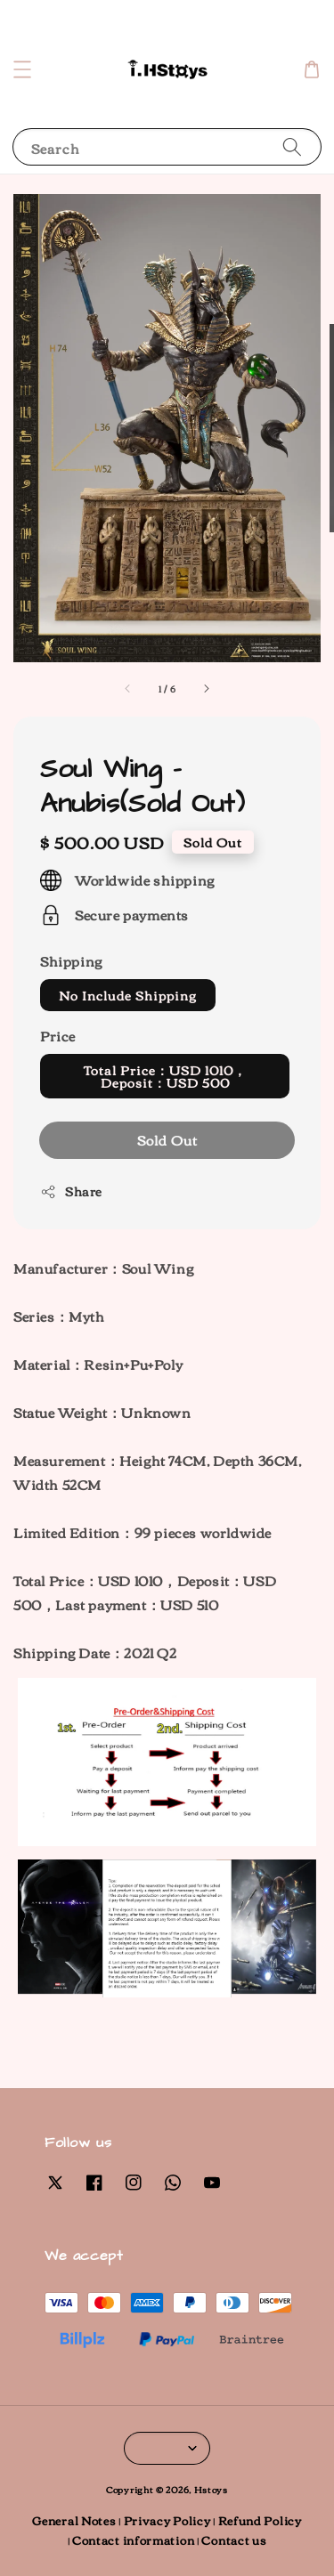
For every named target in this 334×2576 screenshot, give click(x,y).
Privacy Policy (167, 2520)
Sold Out (167, 1139)
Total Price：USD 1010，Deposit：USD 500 (165, 1076)
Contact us (233, 2539)
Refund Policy (260, 2520)
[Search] (292, 146)
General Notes (74, 2520)
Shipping (71, 960)
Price (58, 1035)
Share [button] (71, 1191)
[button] (22, 69)
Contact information (133, 2539)
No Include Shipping (128, 995)
